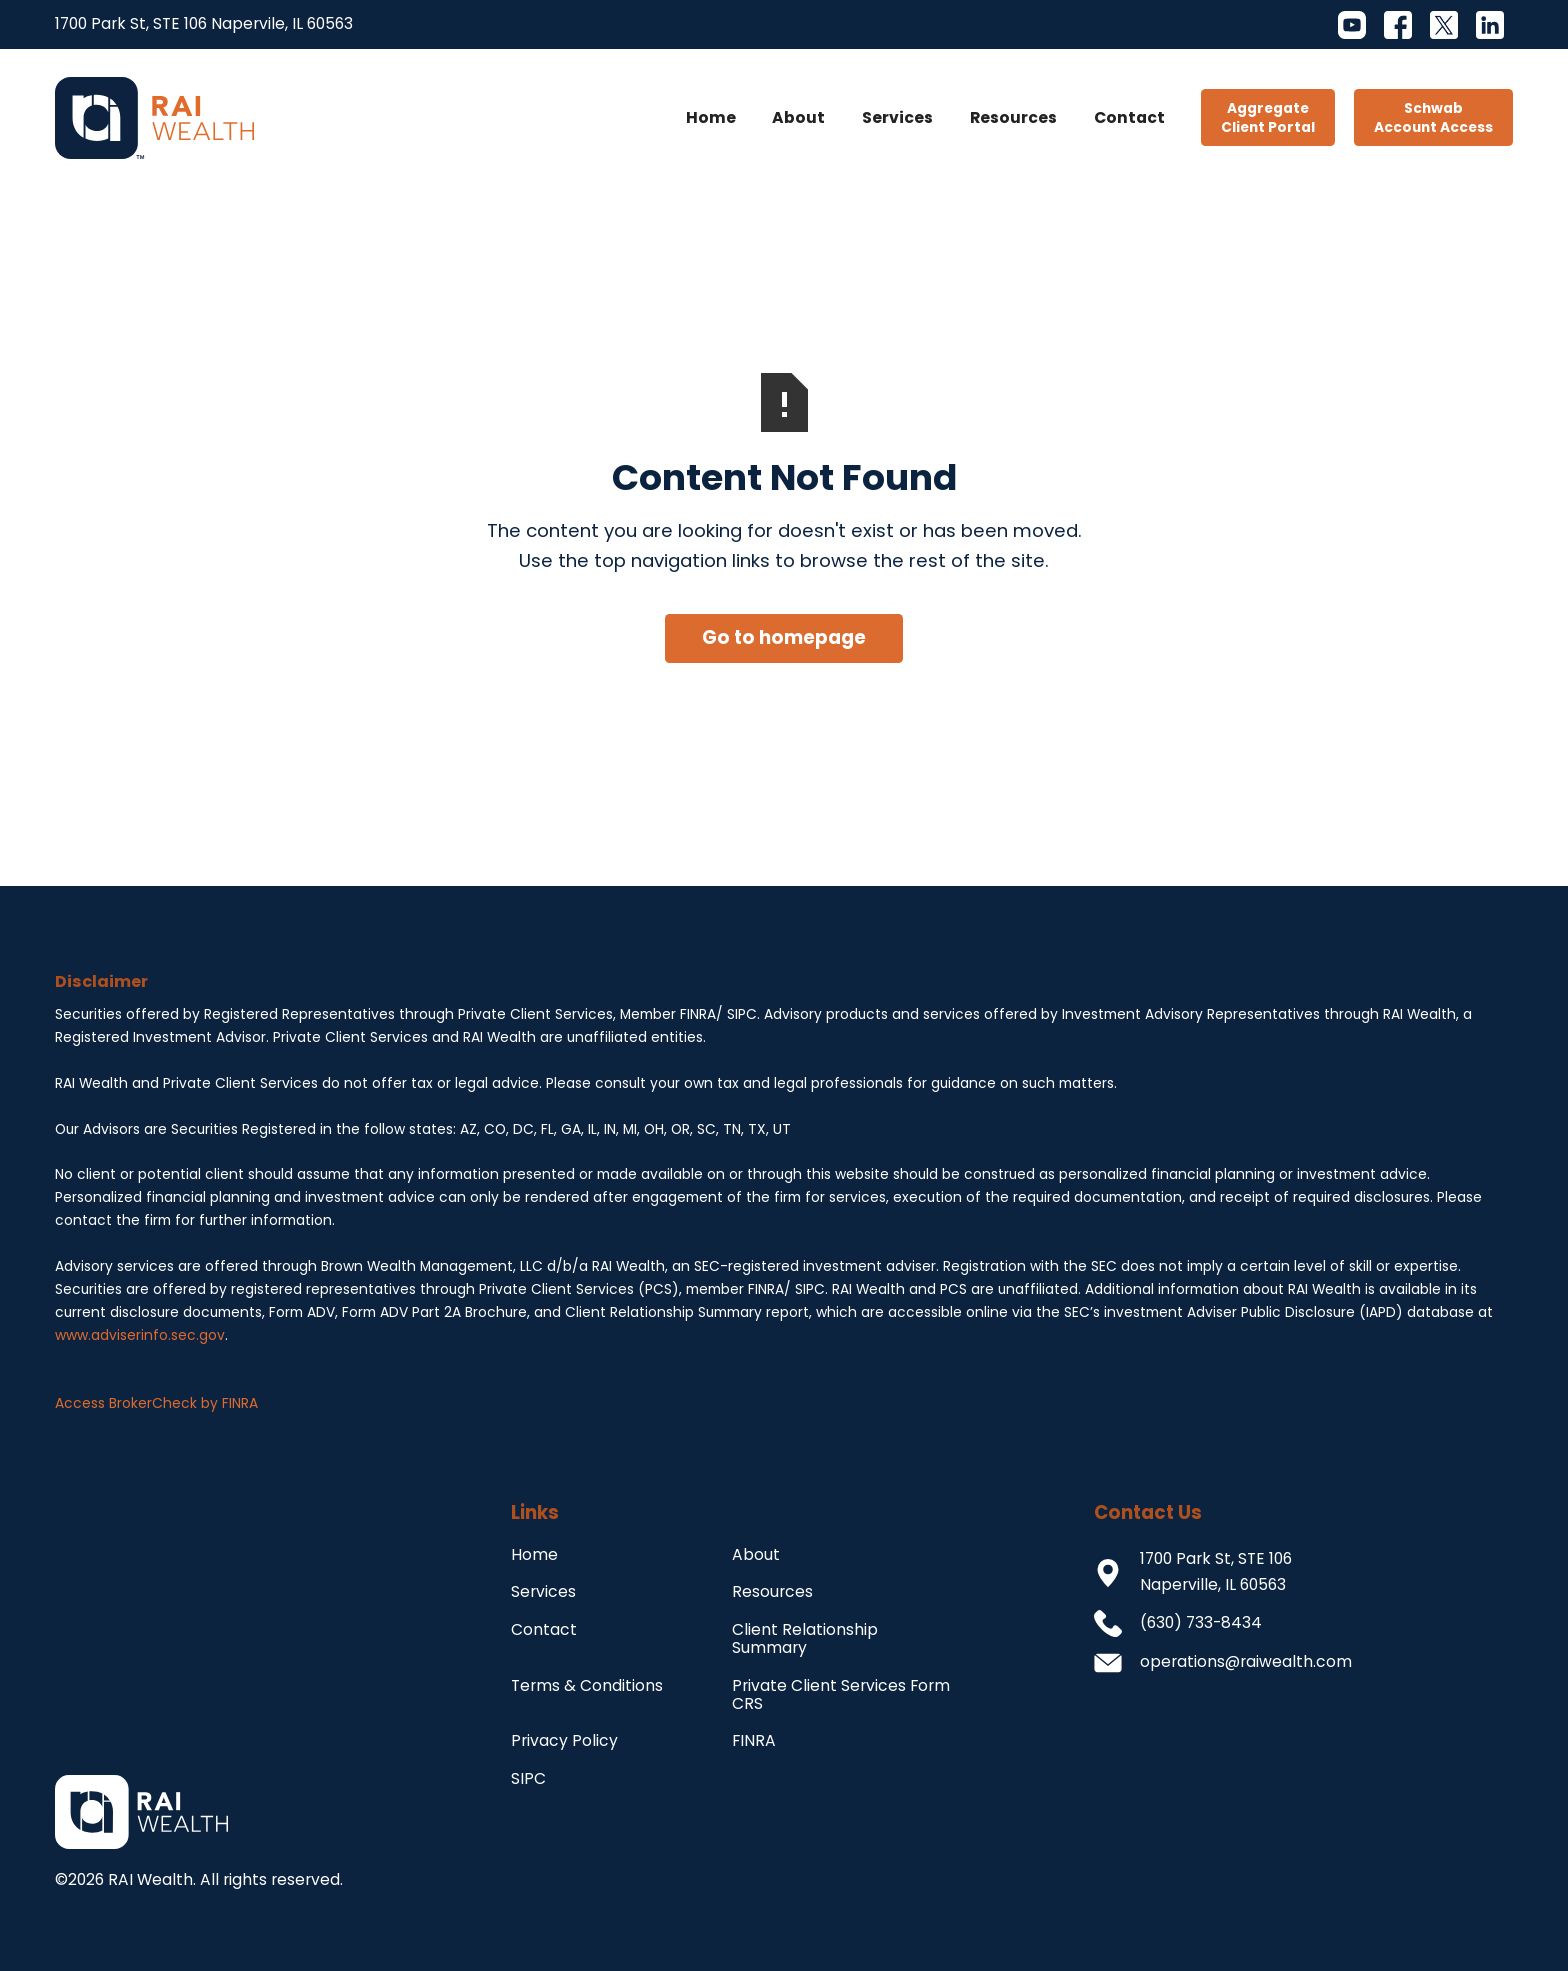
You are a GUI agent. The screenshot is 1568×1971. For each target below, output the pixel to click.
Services (897, 117)
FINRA (754, 1740)
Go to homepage (784, 637)
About (798, 117)
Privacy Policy (564, 1740)
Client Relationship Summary (805, 1639)
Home (711, 117)
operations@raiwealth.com (1246, 1661)
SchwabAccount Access (1433, 118)
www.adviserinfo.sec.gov (140, 1335)
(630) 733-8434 (1201, 1622)
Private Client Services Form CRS (841, 1695)
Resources (1013, 117)
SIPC (528, 1778)
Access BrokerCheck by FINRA (156, 1403)
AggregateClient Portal (1268, 118)
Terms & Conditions (587, 1685)
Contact (1129, 117)
